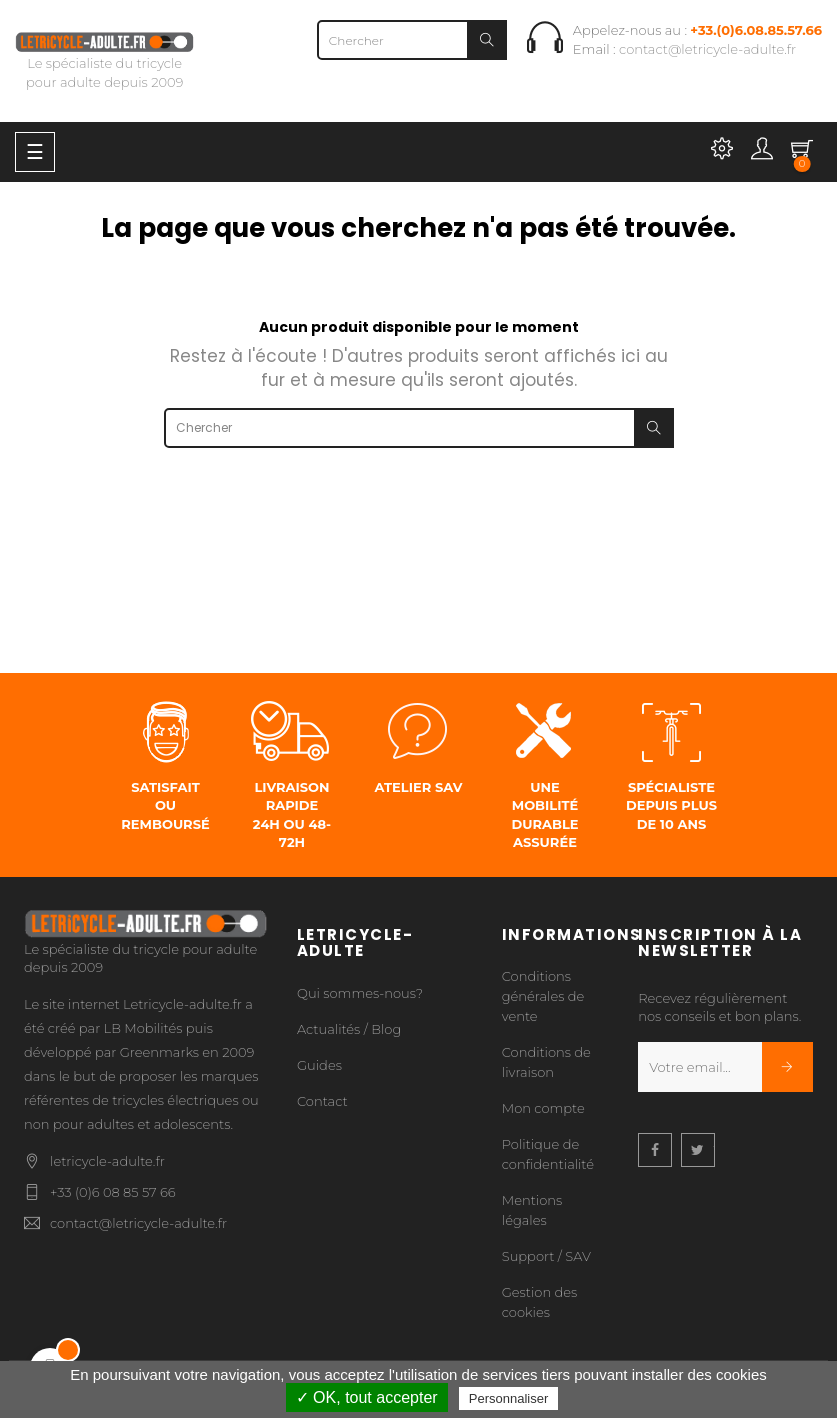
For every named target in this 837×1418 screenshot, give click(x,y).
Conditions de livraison (546, 1062)
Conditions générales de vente (543, 996)
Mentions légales (532, 1210)
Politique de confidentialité (548, 1154)
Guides (319, 1065)
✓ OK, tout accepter (367, 1397)
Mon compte (543, 1108)
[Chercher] (412, 40)
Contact (322, 1101)
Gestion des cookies (540, 1302)
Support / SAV (546, 1256)
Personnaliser (509, 1398)
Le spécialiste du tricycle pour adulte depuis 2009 (104, 61)
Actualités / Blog (349, 1029)
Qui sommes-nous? (360, 993)
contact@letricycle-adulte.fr (707, 49)
